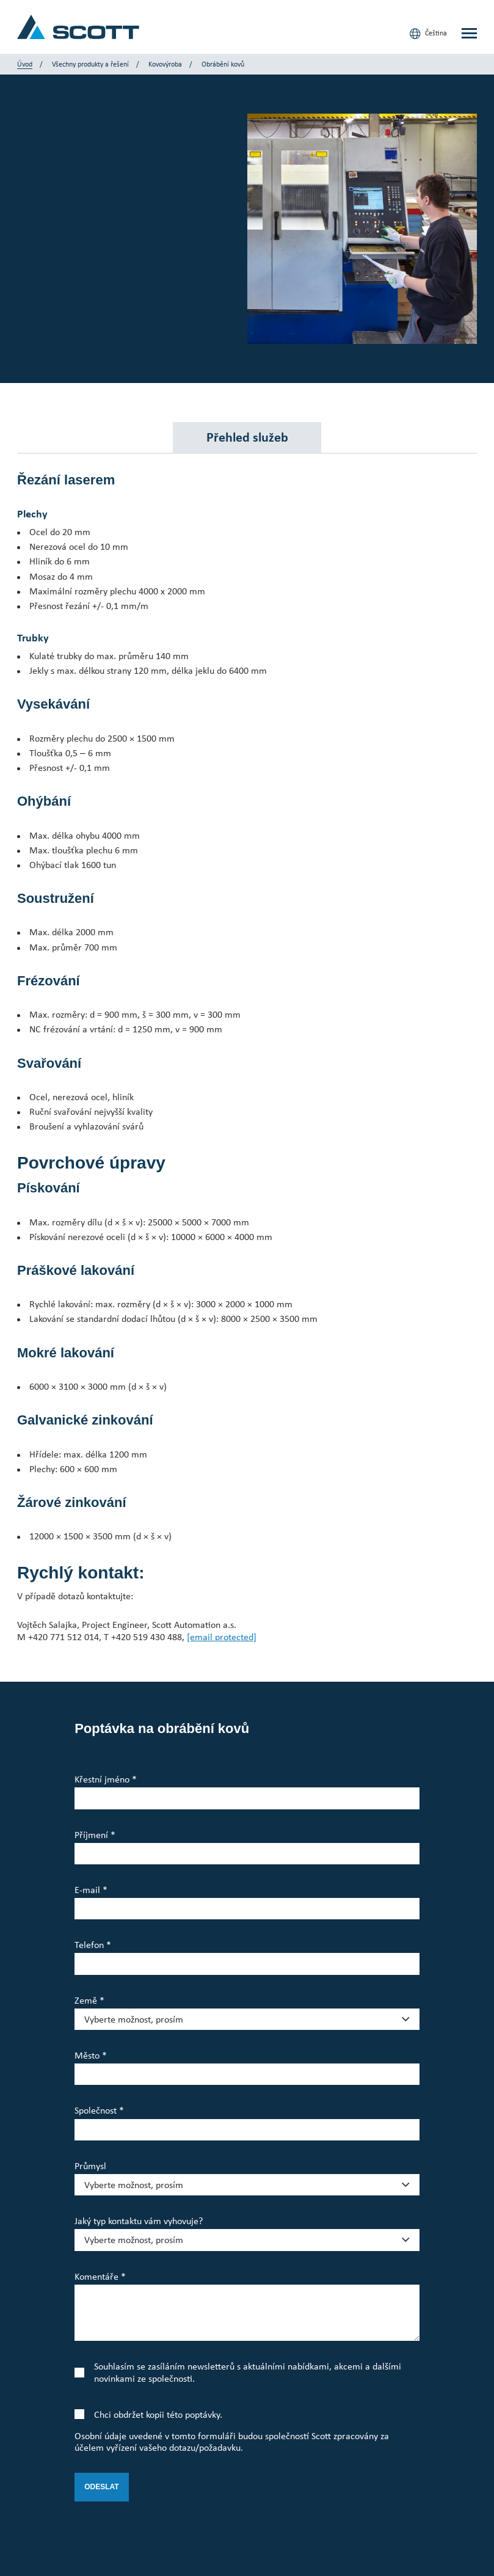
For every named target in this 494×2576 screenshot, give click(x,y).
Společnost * (99, 2110)
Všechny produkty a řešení (90, 64)
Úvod (24, 64)
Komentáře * (100, 2276)
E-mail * (90, 1890)
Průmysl (90, 2166)
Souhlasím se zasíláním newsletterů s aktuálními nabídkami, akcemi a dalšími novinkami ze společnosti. (247, 2372)
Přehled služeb (247, 437)
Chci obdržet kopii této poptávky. (158, 2414)
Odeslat (101, 2487)
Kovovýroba (165, 64)
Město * (90, 2055)
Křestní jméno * (105, 1779)
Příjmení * (94, 1835)
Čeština (428, 33)
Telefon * (92, 1944)
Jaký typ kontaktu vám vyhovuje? (138, 2221)
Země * (89, 2000)
